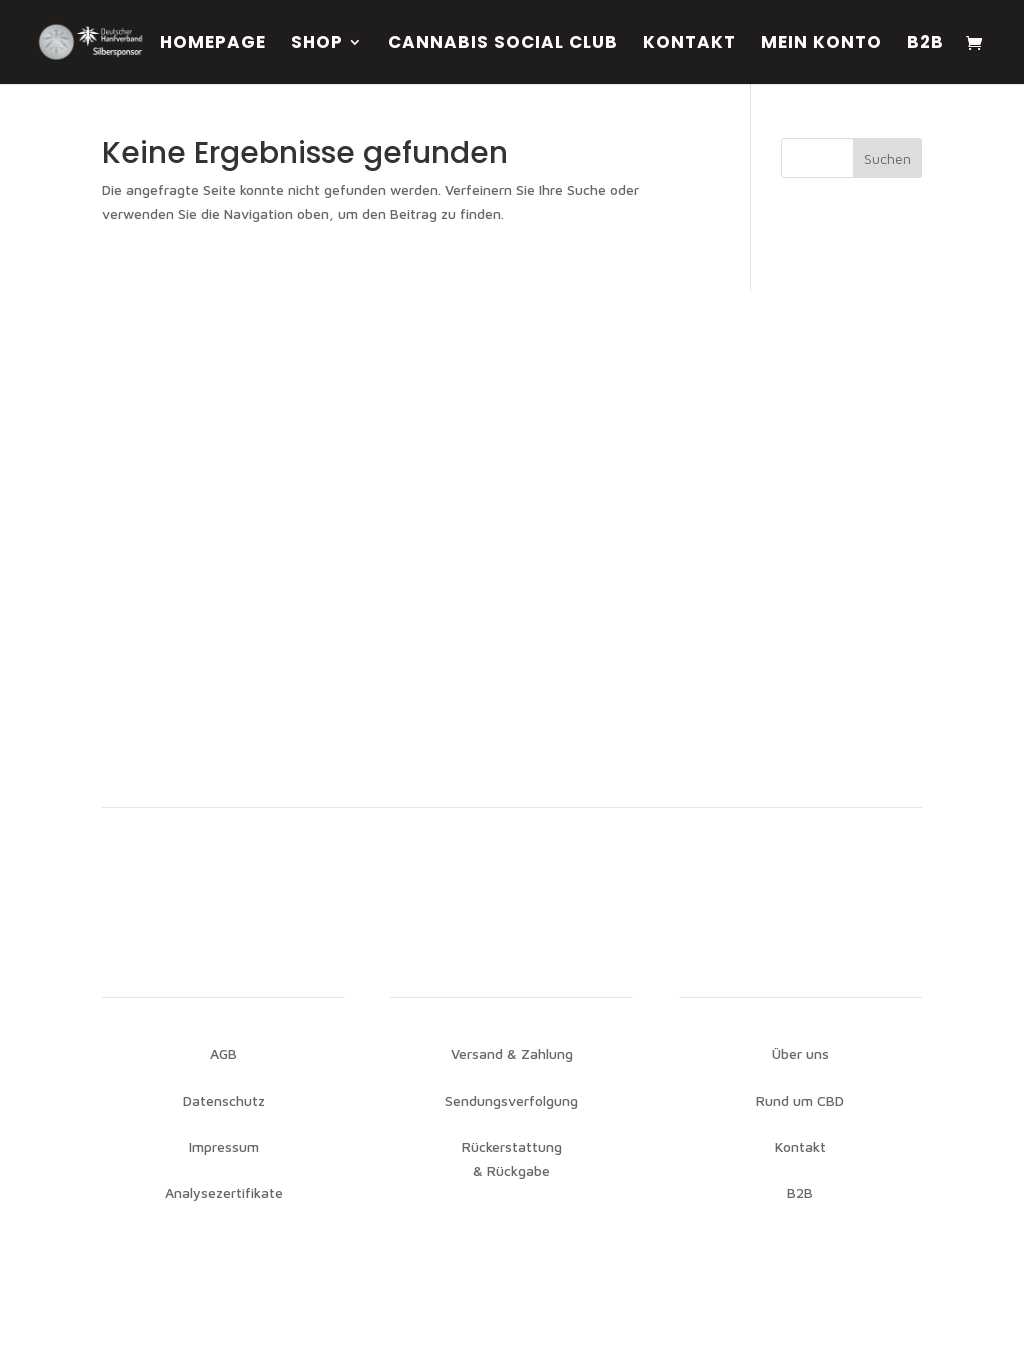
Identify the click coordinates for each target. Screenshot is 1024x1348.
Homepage (213, 44)
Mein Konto (821, 44)
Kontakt (689, 44)
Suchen (887, 158)
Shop (317, 44)
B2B (925, 44)
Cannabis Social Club (503, 44)
